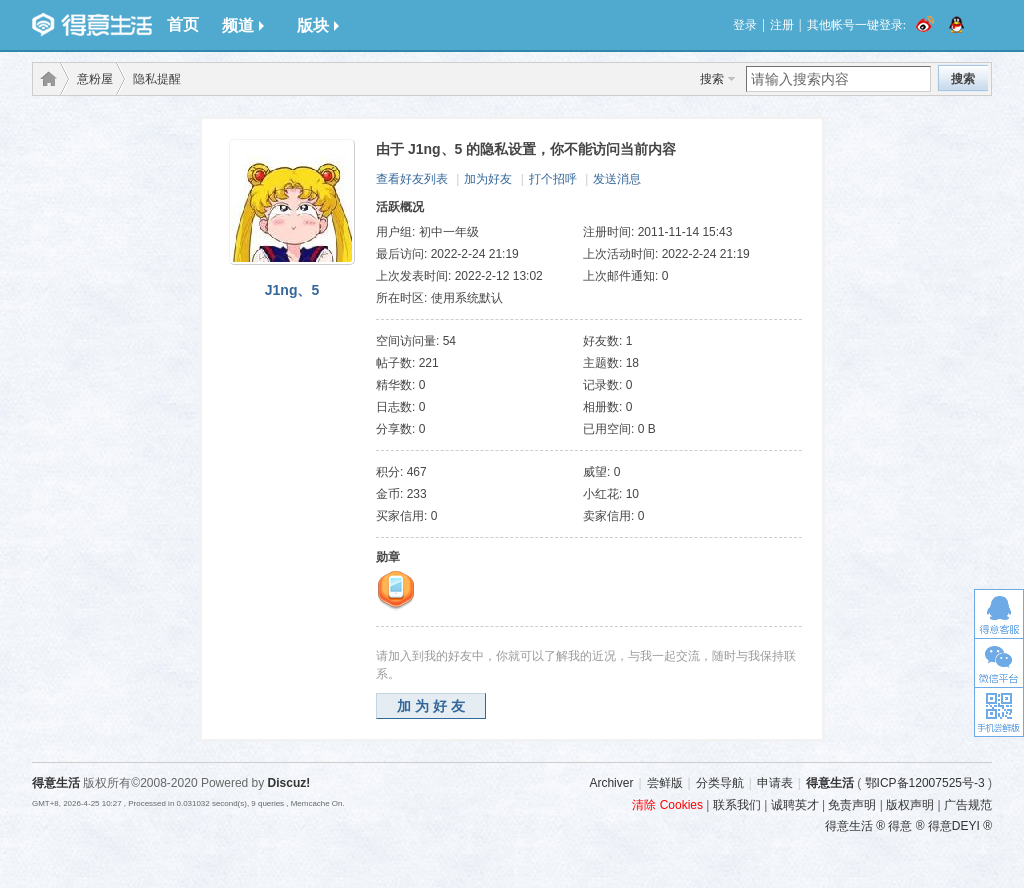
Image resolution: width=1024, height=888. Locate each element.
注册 (782, 25)
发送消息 (617, 179)
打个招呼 (553, 179)
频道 (243, 25)
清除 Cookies (667, 805)
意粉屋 (95, 79)
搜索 (712, 79)
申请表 (775, 783)
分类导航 (720, 783)
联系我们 (737, 805)
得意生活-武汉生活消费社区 (45, 79)
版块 (318, 25)
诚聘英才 (795, 805)
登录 (745, 25)
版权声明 (910, 805)
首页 (183, 24)
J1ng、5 (292, 290)
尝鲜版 (665, 783)
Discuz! (289, 783)
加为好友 (488, 179)
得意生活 (830, 783)
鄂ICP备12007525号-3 (925, 783)
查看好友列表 (412, 179)
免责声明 (852, 805)
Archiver (611, 783)
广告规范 (968, 805)
